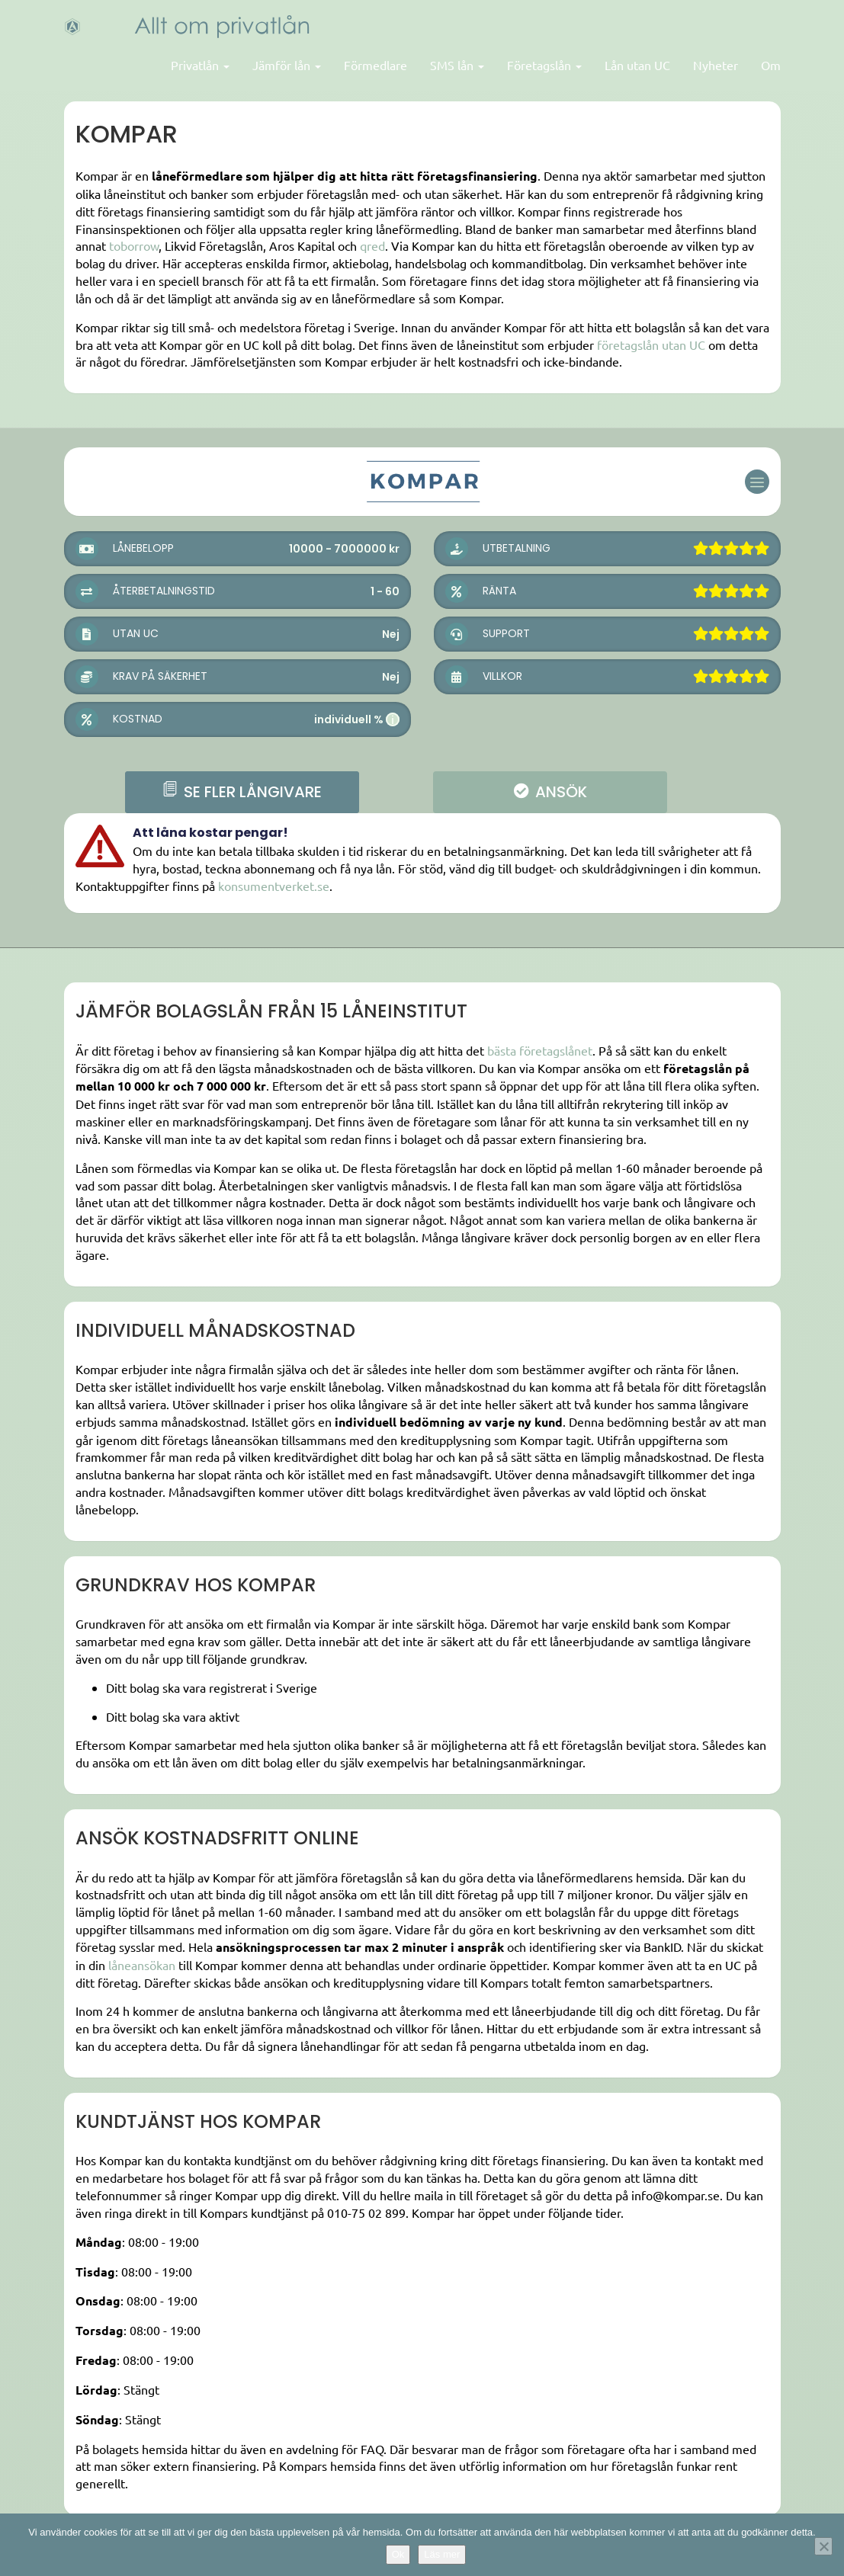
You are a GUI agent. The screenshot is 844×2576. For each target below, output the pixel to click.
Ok (398, 2554)
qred (372, 245)
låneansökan (141, 1964)
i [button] (392, 719)
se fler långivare (242, 792)
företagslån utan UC (651, 344)
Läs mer (442, 2554)
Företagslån (544, 64)
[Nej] (823, 2546)
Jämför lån (286, 64)
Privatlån (200, 64)
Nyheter (715, 64)
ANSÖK (550, 792)
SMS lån (457, 64)
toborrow (134, 245)
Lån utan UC (637, 64)
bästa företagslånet (539, 1050)
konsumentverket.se (273, 885)
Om (771, 64)
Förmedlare (375, 64)
